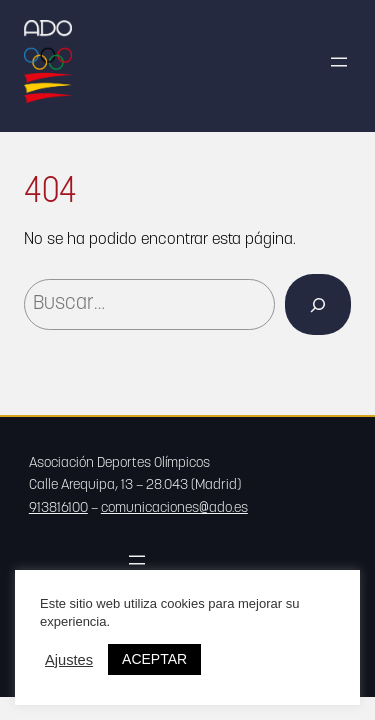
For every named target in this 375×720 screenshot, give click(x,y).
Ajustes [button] (69, 660)
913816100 (58, 508)
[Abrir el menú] (339, 62)
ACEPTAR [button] (154, 659)
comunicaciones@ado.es (174, 508)
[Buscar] (318, 304)
